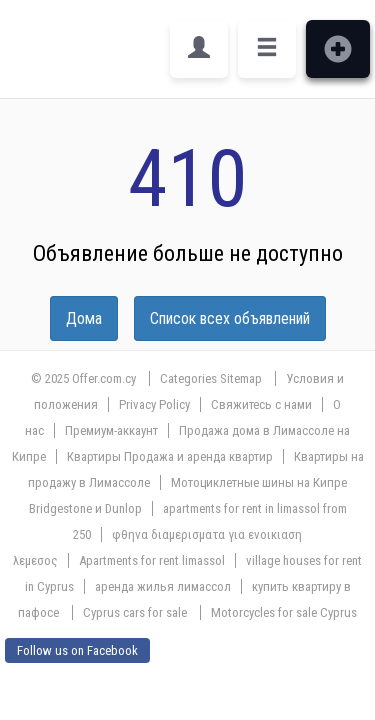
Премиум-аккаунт (111, 430)
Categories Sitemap (211, 378)
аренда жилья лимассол (163, 586)
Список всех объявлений (230, 318)
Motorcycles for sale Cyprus (284, 612)
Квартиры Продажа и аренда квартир (170, 456)
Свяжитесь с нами (261, 404)
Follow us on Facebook (77, 650)
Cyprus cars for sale (135, 612)
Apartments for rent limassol (152, 560)
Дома (84, 318)
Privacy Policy (154, 404)
